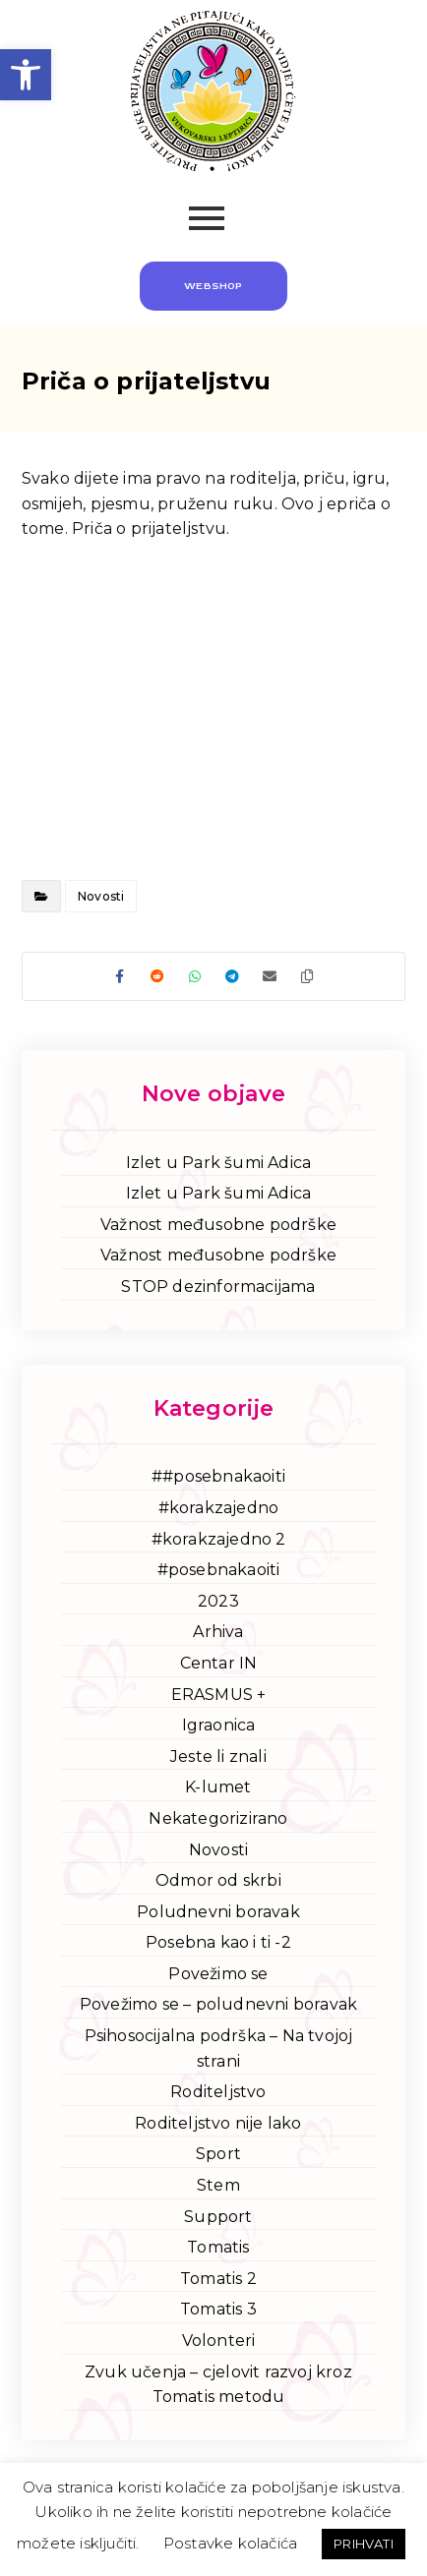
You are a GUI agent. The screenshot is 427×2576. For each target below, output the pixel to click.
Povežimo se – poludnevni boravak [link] (218, 2004)
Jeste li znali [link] (218, 1756)
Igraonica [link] (219, 1725)
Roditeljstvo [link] (218, 2091)
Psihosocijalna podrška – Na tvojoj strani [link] (219, 2048)
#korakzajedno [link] (218, 1507)
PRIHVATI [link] (364, 2543)
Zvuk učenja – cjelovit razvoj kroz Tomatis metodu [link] (218, 2385)
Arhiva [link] (218, 1631)
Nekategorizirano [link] (218, 1818)
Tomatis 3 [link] (218, 2309)
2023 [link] (218, 1601)
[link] (25, 74)
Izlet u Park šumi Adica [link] (219, 1162)
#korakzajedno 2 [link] (219, 1539)
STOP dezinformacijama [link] (218, 1286)
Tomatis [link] (218, 2247)
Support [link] (218, 2216)
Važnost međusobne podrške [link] (218, 1224)
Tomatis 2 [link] (218, 2278)
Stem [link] (218, 2185)
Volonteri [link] (219, 2340)
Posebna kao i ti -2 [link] (218, 1942)
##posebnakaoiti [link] (218, 1476)
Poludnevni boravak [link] (218, 1912)
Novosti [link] (101, 896)
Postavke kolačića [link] (230, 2543)
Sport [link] (218, 2153)
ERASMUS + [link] (219, 1694)
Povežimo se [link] (218, 1973)
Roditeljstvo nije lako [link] (218, 2123)
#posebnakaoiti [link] (218, 1569)
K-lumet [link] (218, 1787)
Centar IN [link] (219, 1663)
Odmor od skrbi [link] (218, 1880)
